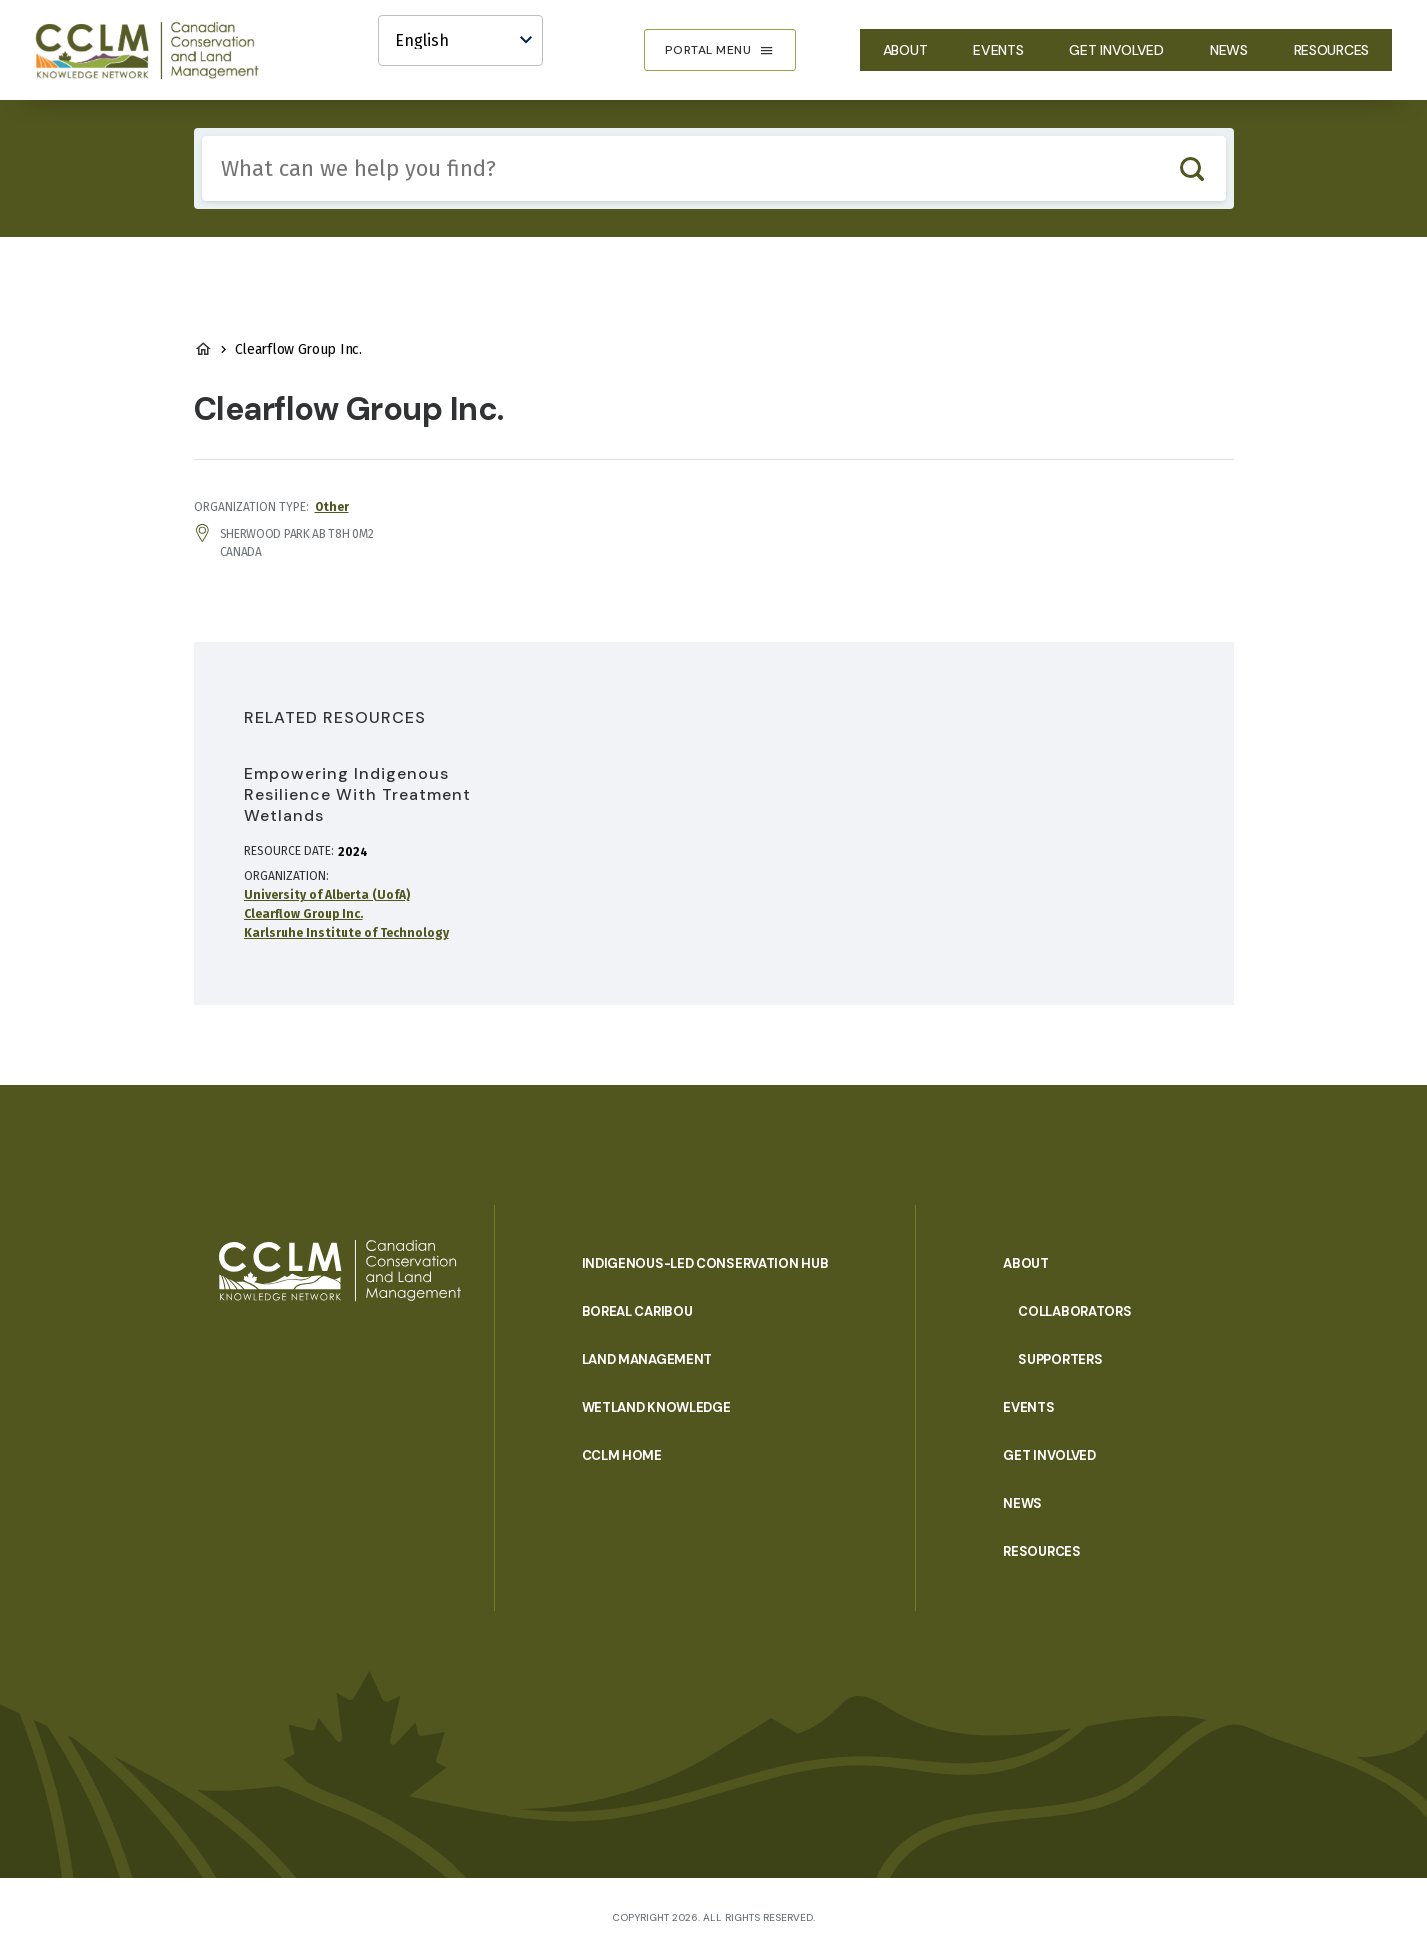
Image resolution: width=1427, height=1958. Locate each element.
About (905, 50)
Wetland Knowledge (656, 1407)
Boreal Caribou (637, 1311)
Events (998, 50)
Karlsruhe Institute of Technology (346, 933)
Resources (1331, 50)
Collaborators (1074, 1311)
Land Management (647, 1359)
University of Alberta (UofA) (327, 895)
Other (332, 507)
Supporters (1060, 1359)
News (1229, 50)
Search (1192, 168)
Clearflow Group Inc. (303, 914)
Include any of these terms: (202, 136)
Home (203, 349)
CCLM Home (622, 1455)
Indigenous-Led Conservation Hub (705, 1263)
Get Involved (1116, 50)
